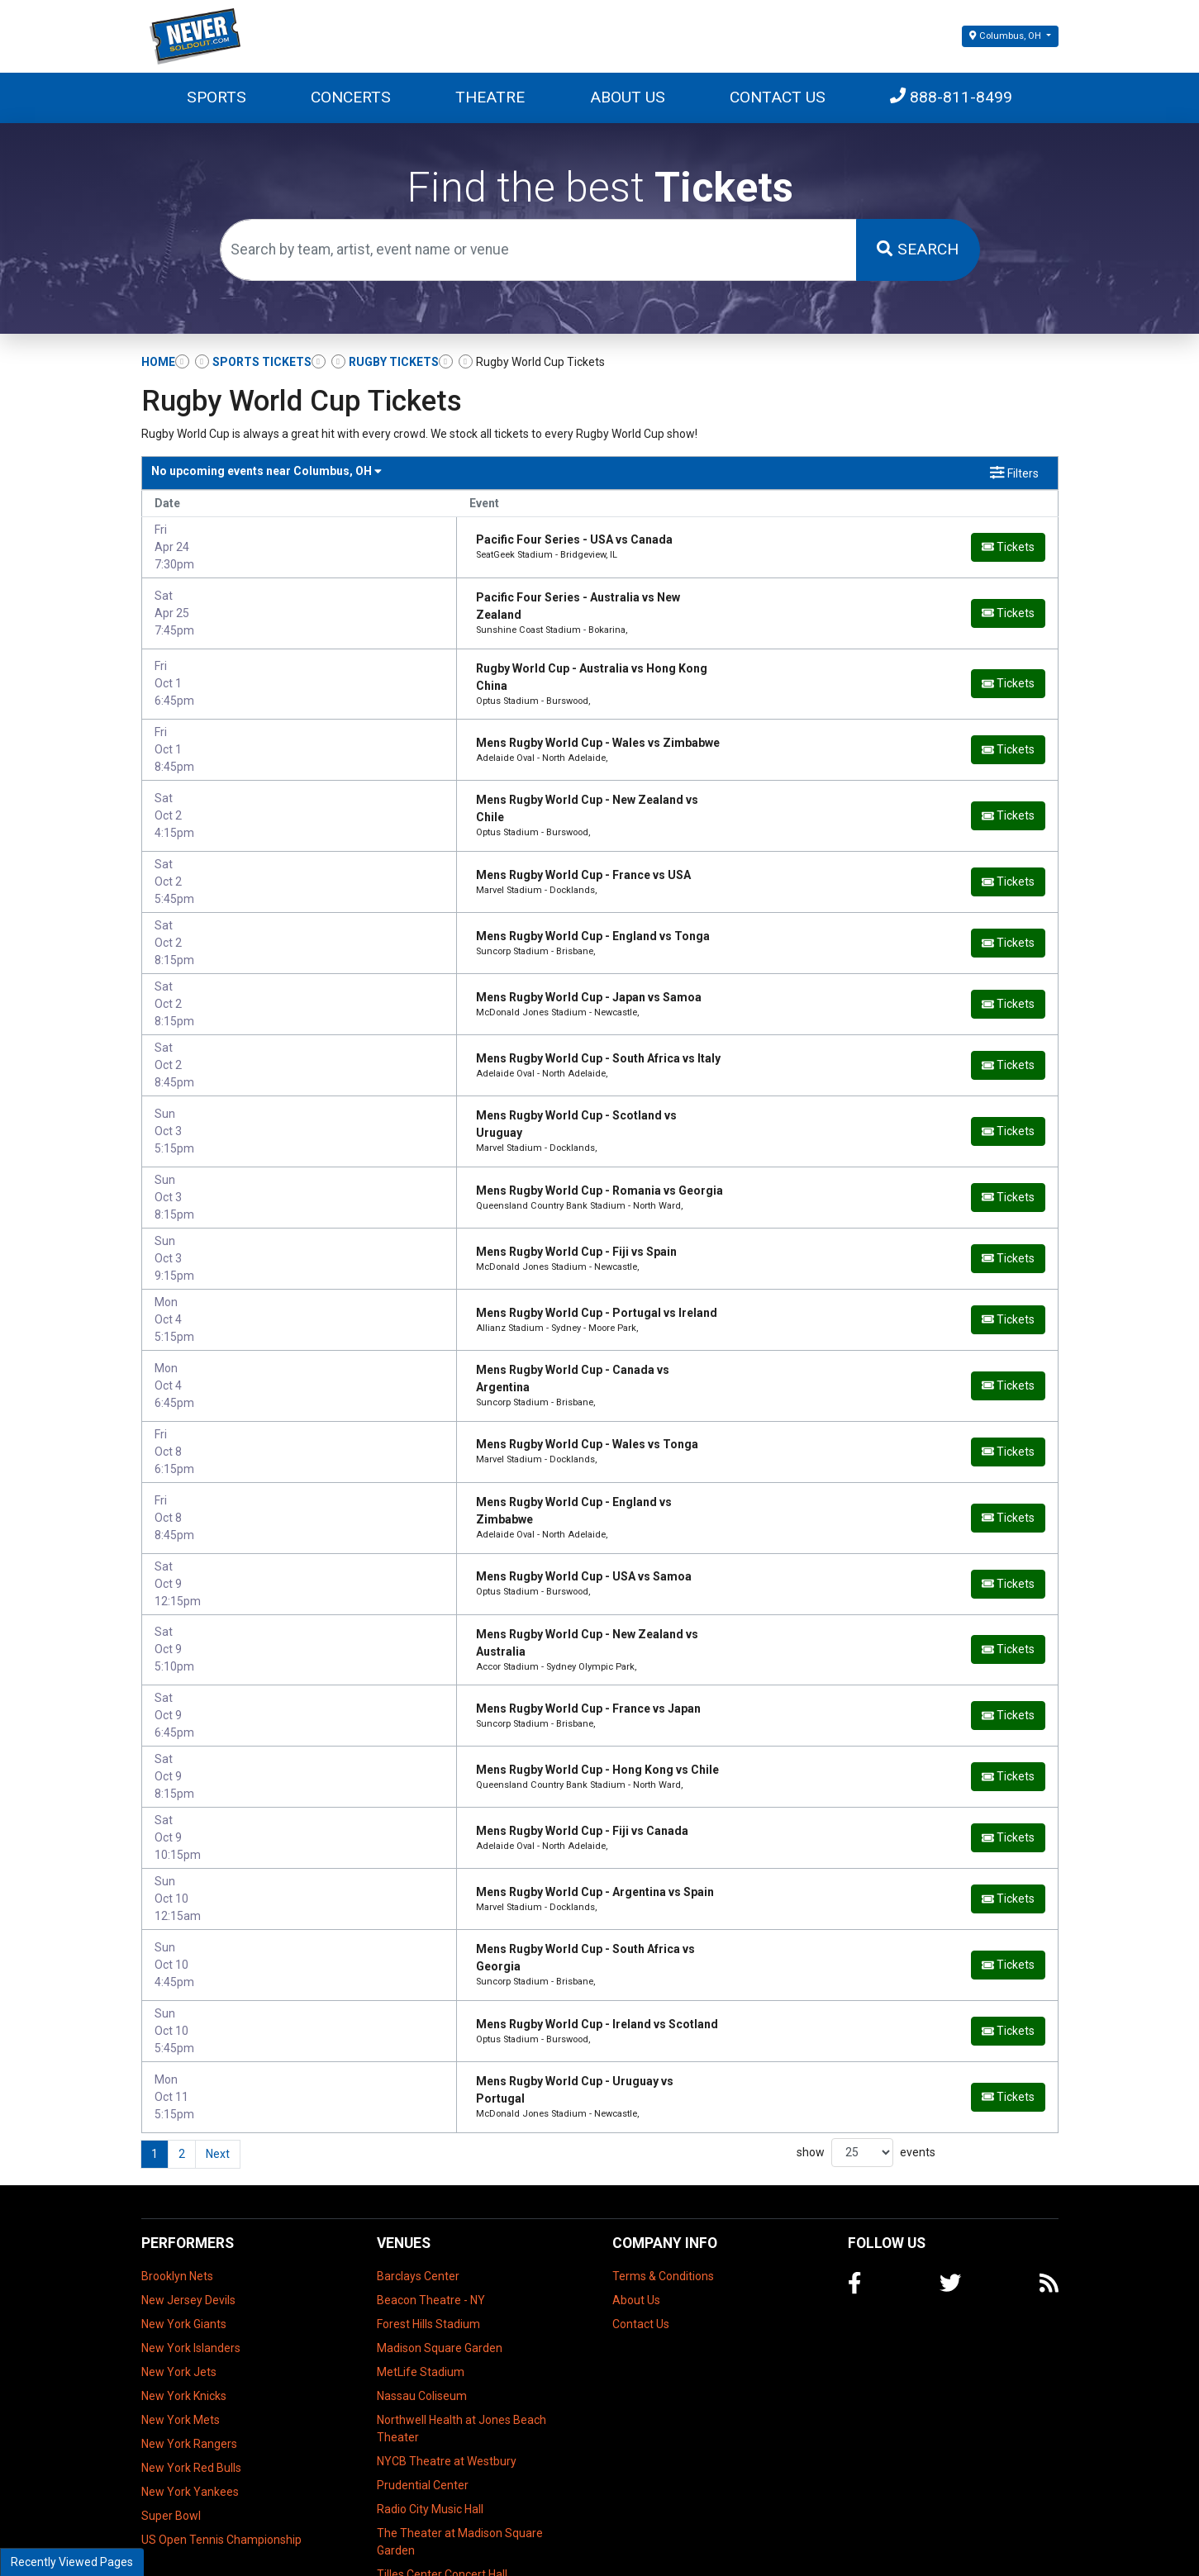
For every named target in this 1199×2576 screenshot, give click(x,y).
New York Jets (178, 2283)
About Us (627, 97)
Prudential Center (423, 2396)
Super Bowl (171, 2427)
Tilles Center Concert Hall (442, 2486)
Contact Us (778, 97)
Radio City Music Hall (430, 2420)
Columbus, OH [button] (1006, 36)
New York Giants (183, 2235)
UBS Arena (405, 2510)
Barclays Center (418, 2187)
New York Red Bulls (191, 2379)
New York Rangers (189, 2355)
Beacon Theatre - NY (431, 2211)
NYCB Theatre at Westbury (446, 2372)
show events (866, 2065)
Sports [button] (216, 97)
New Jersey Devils (188, 2211)
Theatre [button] (490, 97)
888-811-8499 (951, 97)
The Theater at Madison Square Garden (460, 2453)
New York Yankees (190, 2403)
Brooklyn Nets (177, 2187)
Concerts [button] (351, 97)
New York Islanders (190, 2259)
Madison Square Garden (439, 2259)
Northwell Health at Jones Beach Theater (461, 2340)
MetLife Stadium (420, 2283)
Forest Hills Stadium (428, 2235)
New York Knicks (183, 2307)
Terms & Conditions (663, 2187)
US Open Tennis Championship (221, 2451)
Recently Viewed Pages (72, 2562)
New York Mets (180, 2331)
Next (218, 2066)
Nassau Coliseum (422, 2307)
